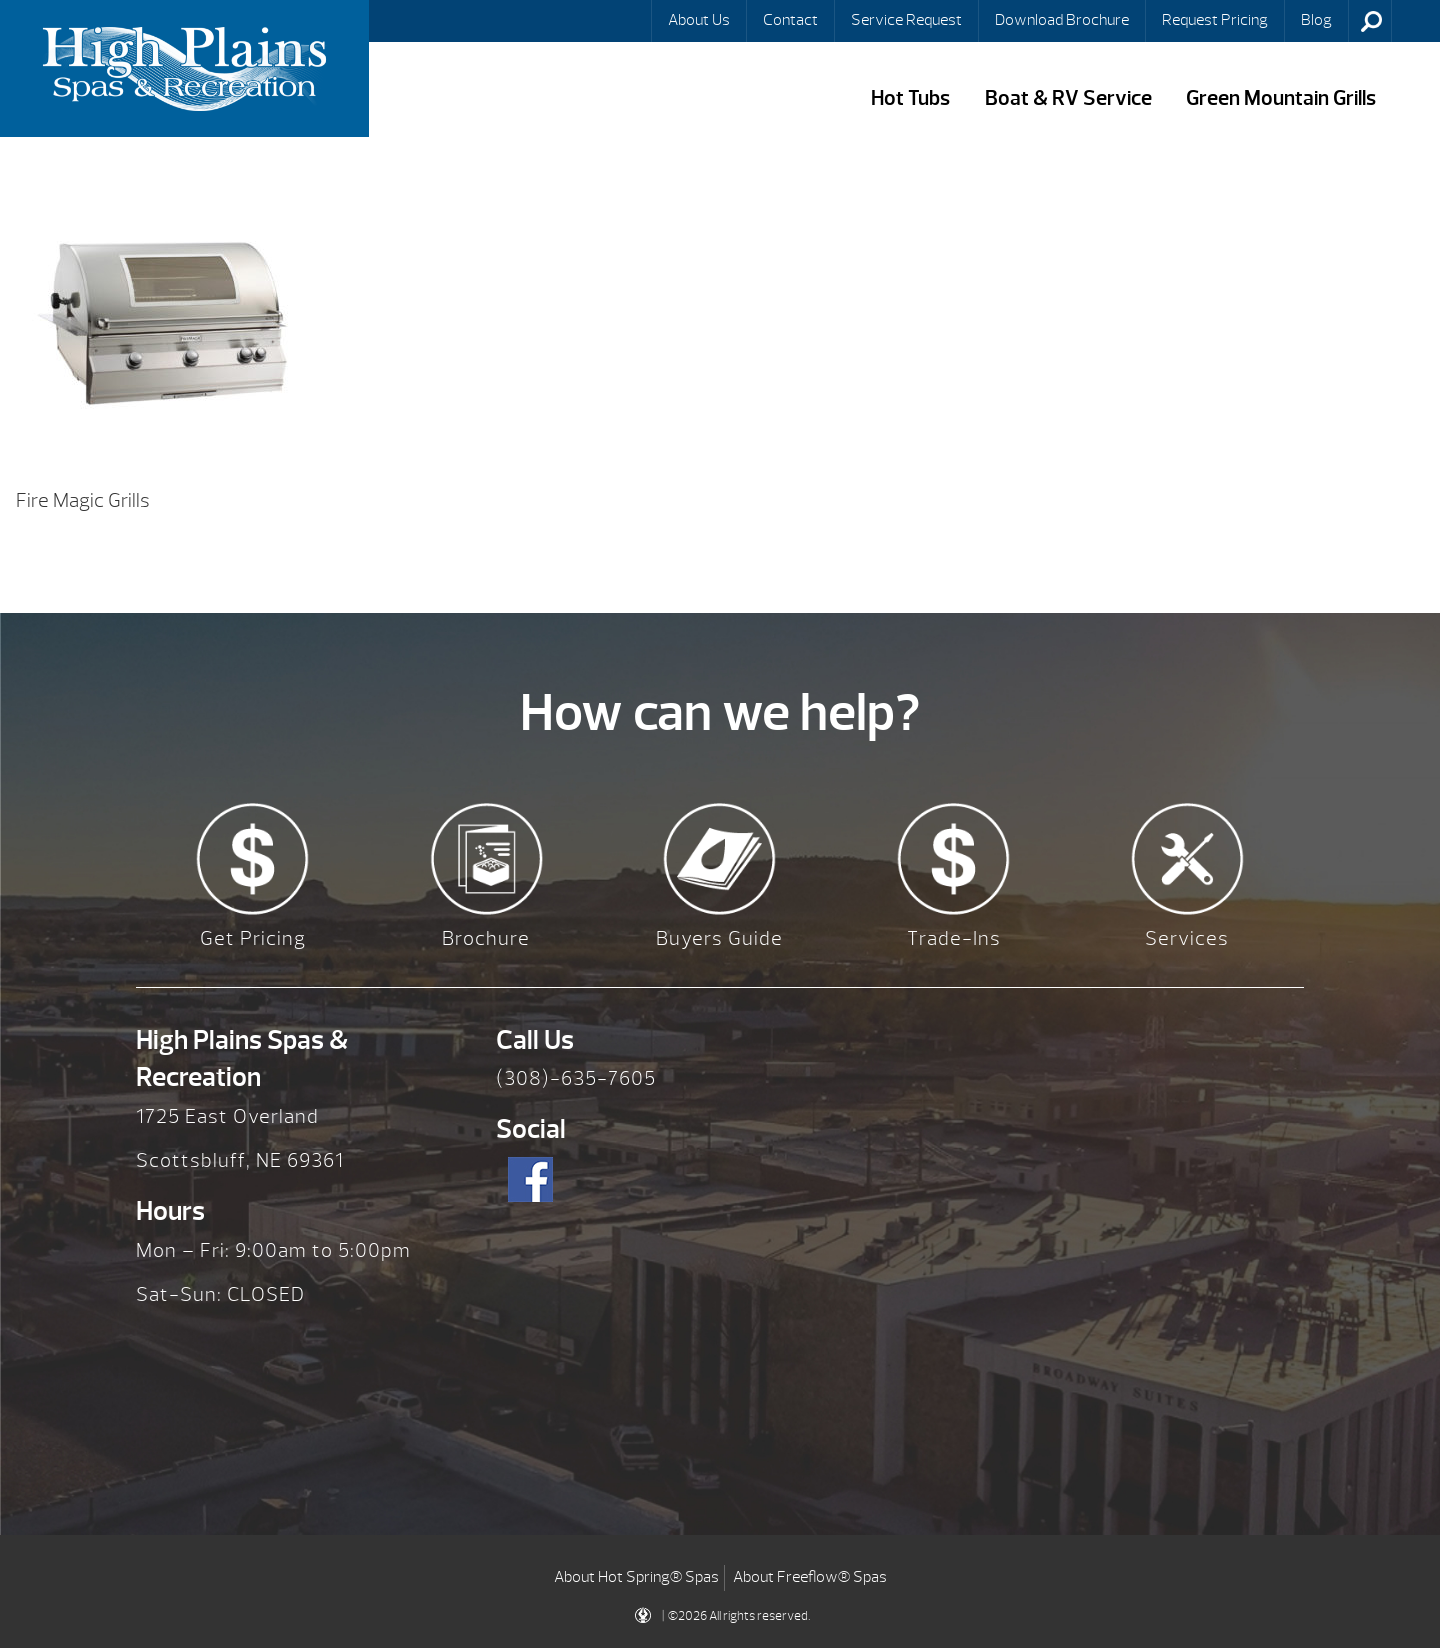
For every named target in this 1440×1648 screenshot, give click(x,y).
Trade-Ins (954, 938)
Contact (790, 20)
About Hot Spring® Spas (636, 1577)
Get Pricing (253, 938)
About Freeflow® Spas (810, 1577)
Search (1372, 21)
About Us (699, 20)
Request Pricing (1215, 20)
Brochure (486, 938)
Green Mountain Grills (1281, 98)
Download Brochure (1062, 20)
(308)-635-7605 (576, 1078)
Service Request (906, 20)
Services (1187, 938)
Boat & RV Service (1068, 98)
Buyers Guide (719, 938)
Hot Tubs (910, 98)
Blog (1316, 20)
